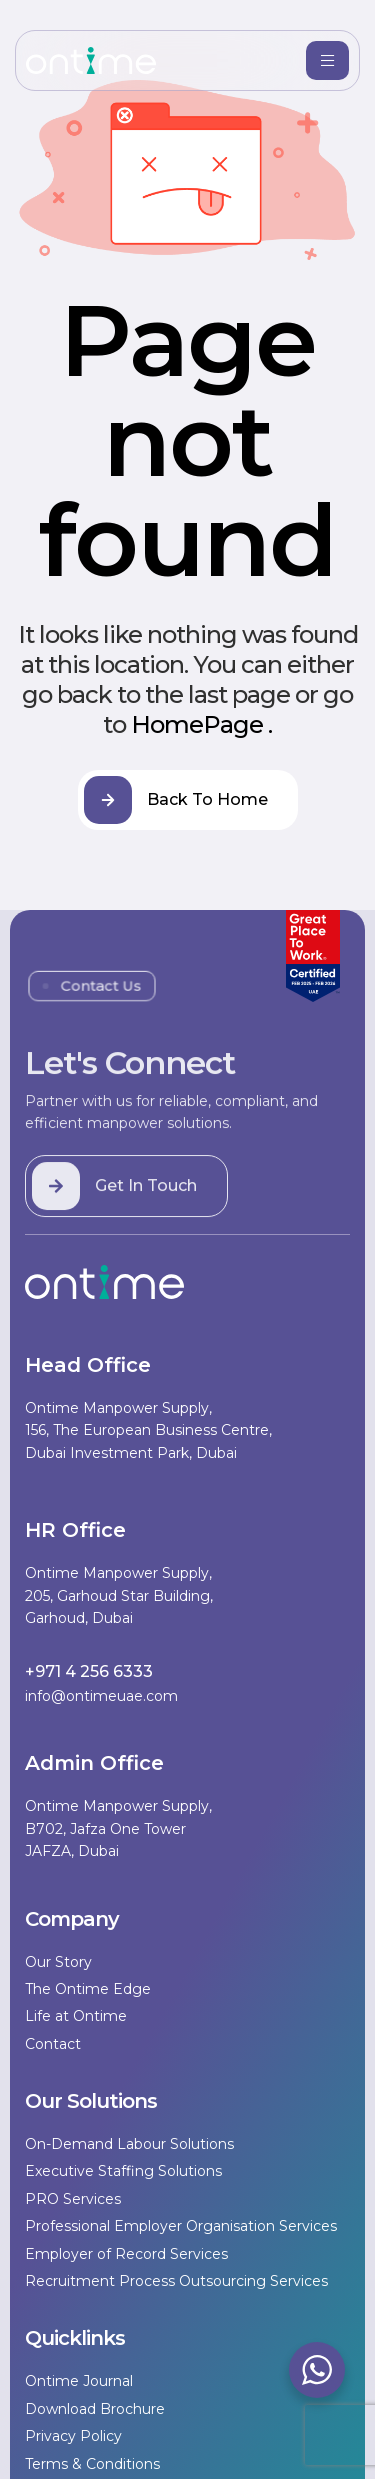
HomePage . (201, 724)
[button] (126, 1205)
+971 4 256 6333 (89, 1671)
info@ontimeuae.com (101, 1696)
